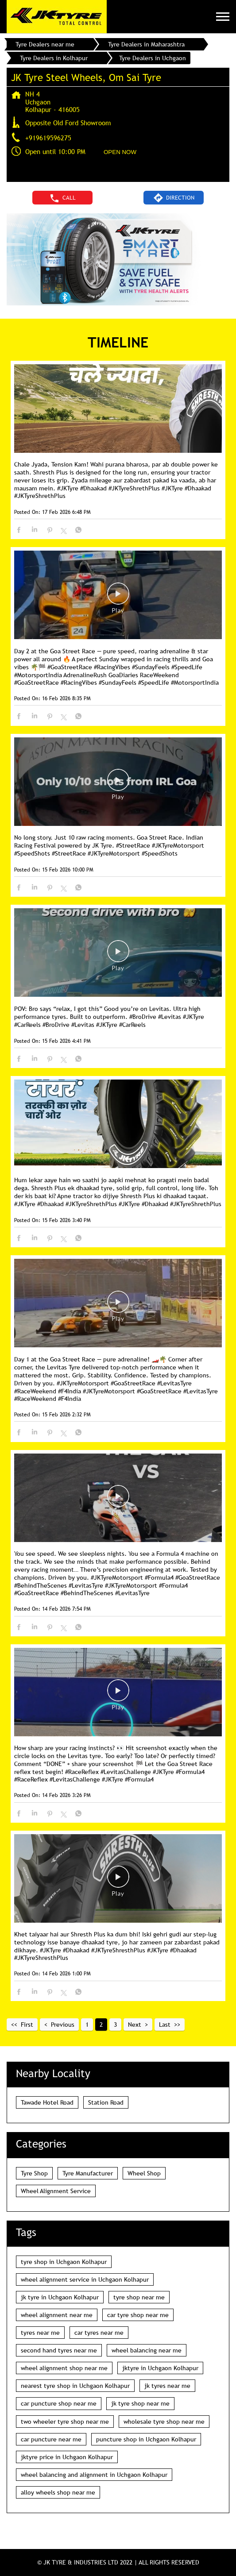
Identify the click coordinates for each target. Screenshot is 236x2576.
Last (164, 2024)
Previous (62, 2024)
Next (134, 2024)
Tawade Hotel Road (47, 2102)
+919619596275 (48, 137)
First (27, 2024)
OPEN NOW (120, 152)
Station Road (106, 2102)
